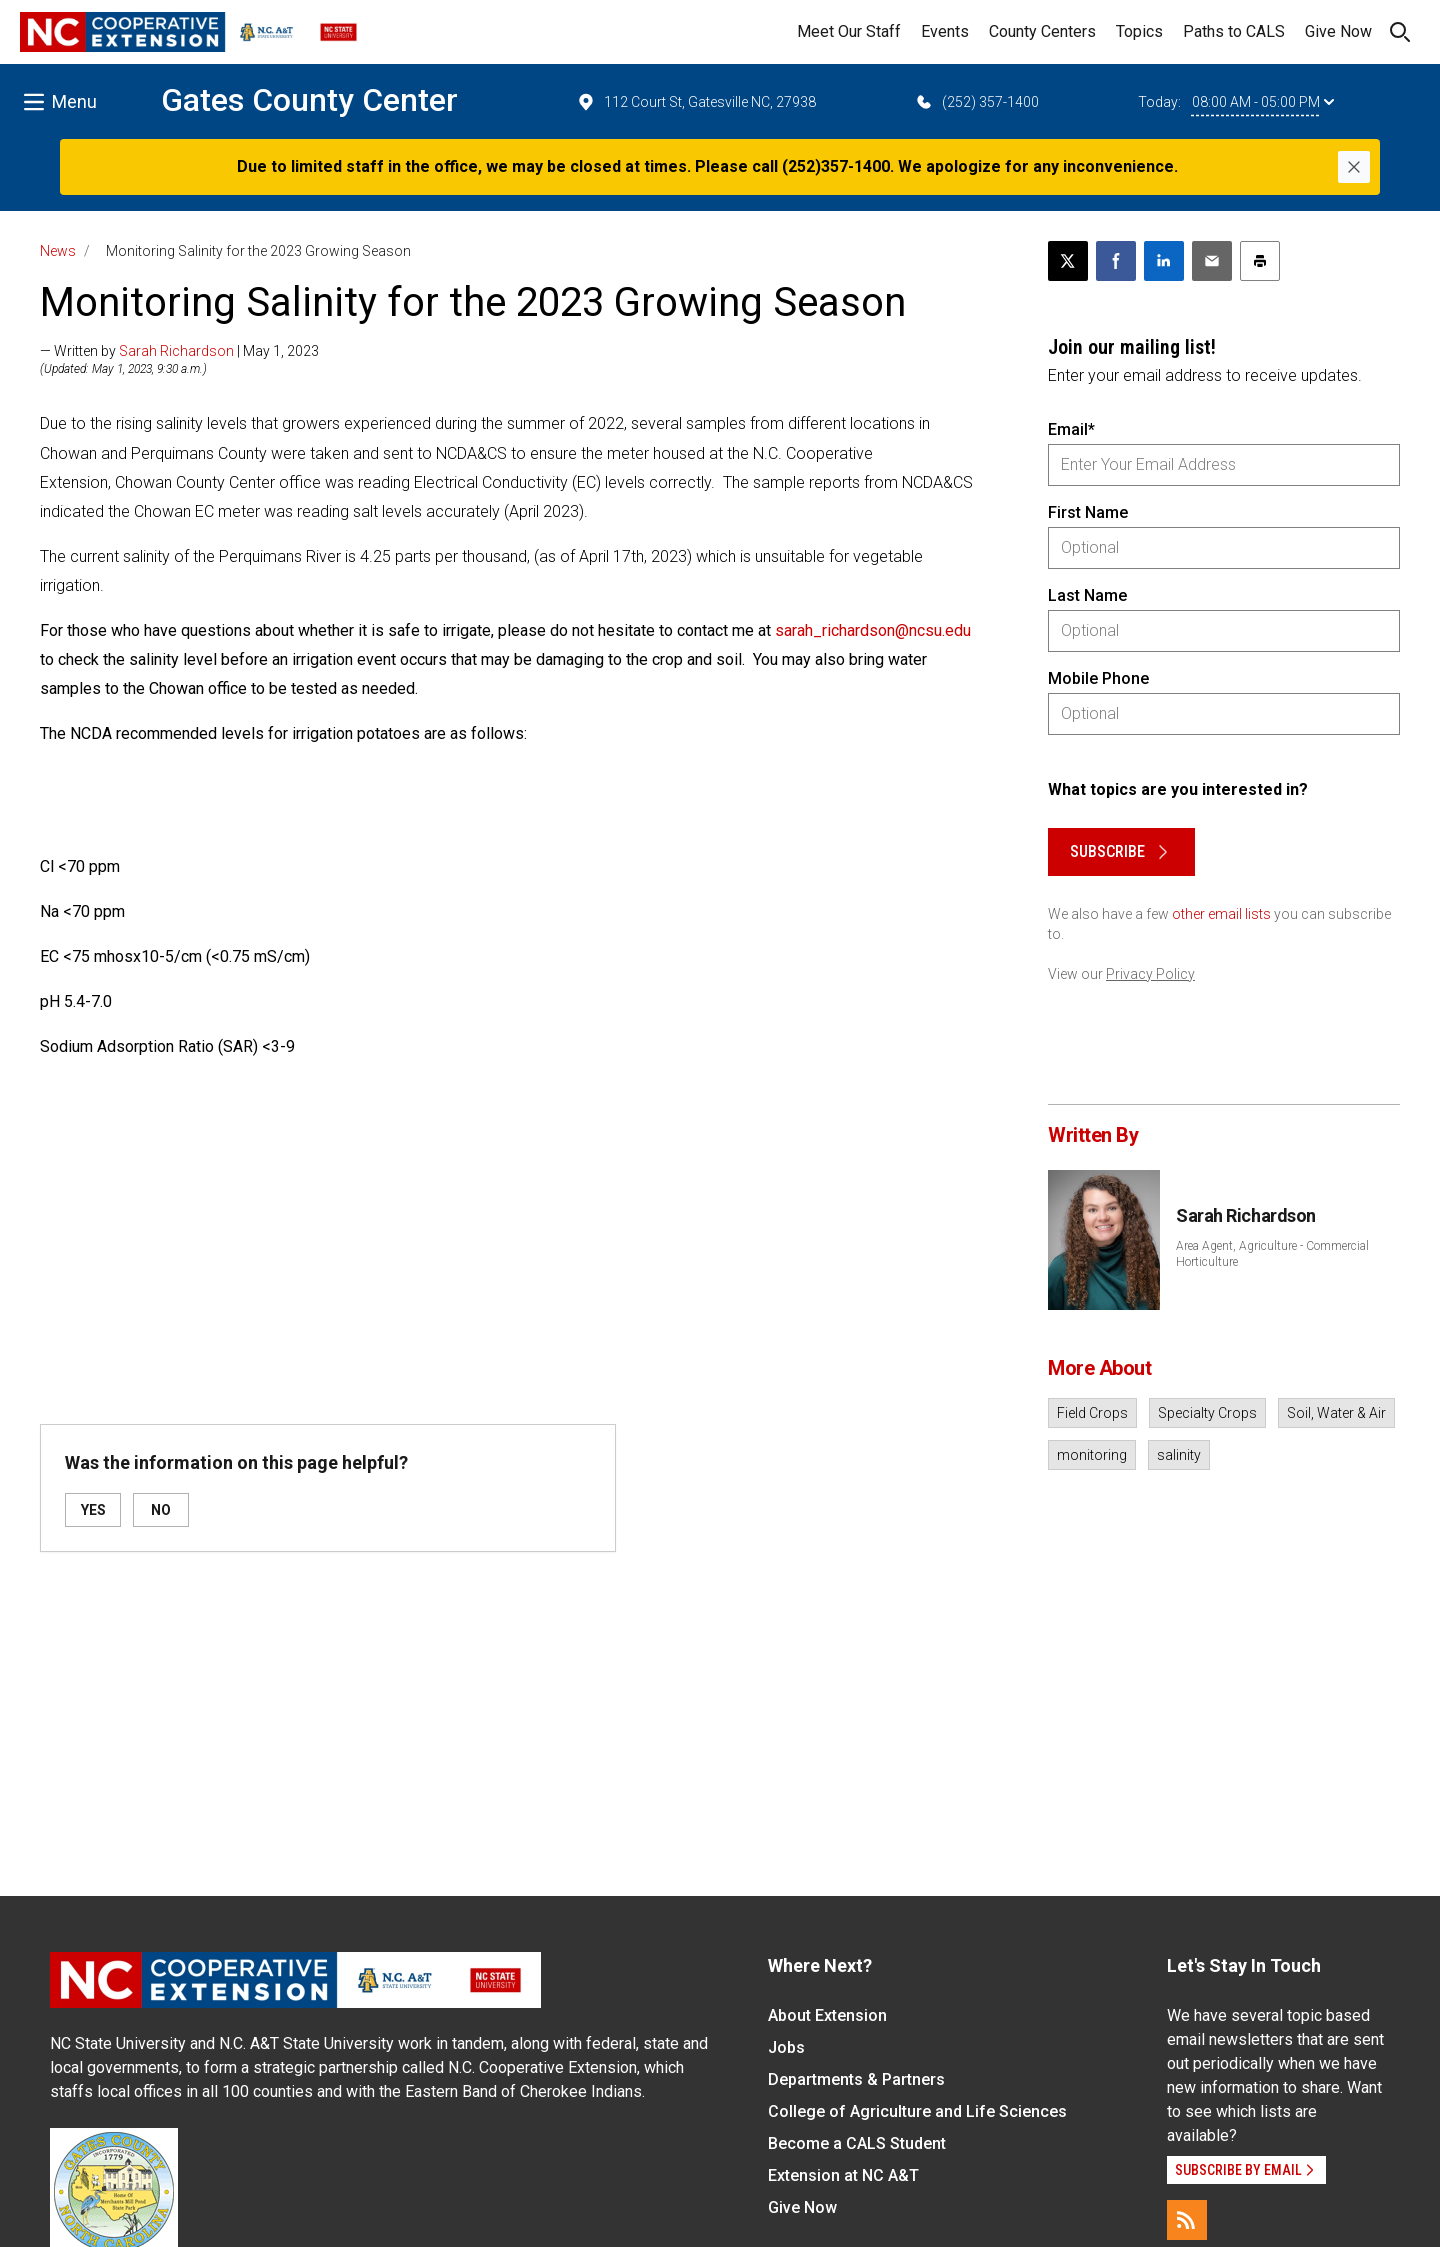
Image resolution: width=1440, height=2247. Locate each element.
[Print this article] (1260, 261)
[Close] (1354, 167)
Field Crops (1092, 1413)
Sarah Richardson (176, 351)
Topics (1139, 31)
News (58, 251)
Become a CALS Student (857, 2143)
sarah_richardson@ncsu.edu (873, 630)
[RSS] (1187, 2220)
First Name (1088, 512)
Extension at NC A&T (843, 2175)
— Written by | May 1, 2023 (179, 351)
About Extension (827, 2015)
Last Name (1087, 595)
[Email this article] (1212, 261)
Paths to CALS (1234, 31)
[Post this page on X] (1068, 261)
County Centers (1042, 31)
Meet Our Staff (849, 31)
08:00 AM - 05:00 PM (1263, 102)
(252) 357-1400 (976, 102)
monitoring (1092, 1455)
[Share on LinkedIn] (1164, 261)
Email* (1071, 429)
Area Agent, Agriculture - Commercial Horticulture (1272, 1254)
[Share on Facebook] (1116, 261)
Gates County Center (309, 100)
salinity (1179, 1455)
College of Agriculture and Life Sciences (917, 2111)
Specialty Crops (1207, 1413)
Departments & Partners (856, 2079)
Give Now (1338, 31)
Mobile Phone (1098, 678)
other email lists (1221, 914)
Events (945, 31)
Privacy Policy (1150, 974)
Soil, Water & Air (1336, 1413)
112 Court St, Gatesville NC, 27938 (696, 102)
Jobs (786, 2047)
